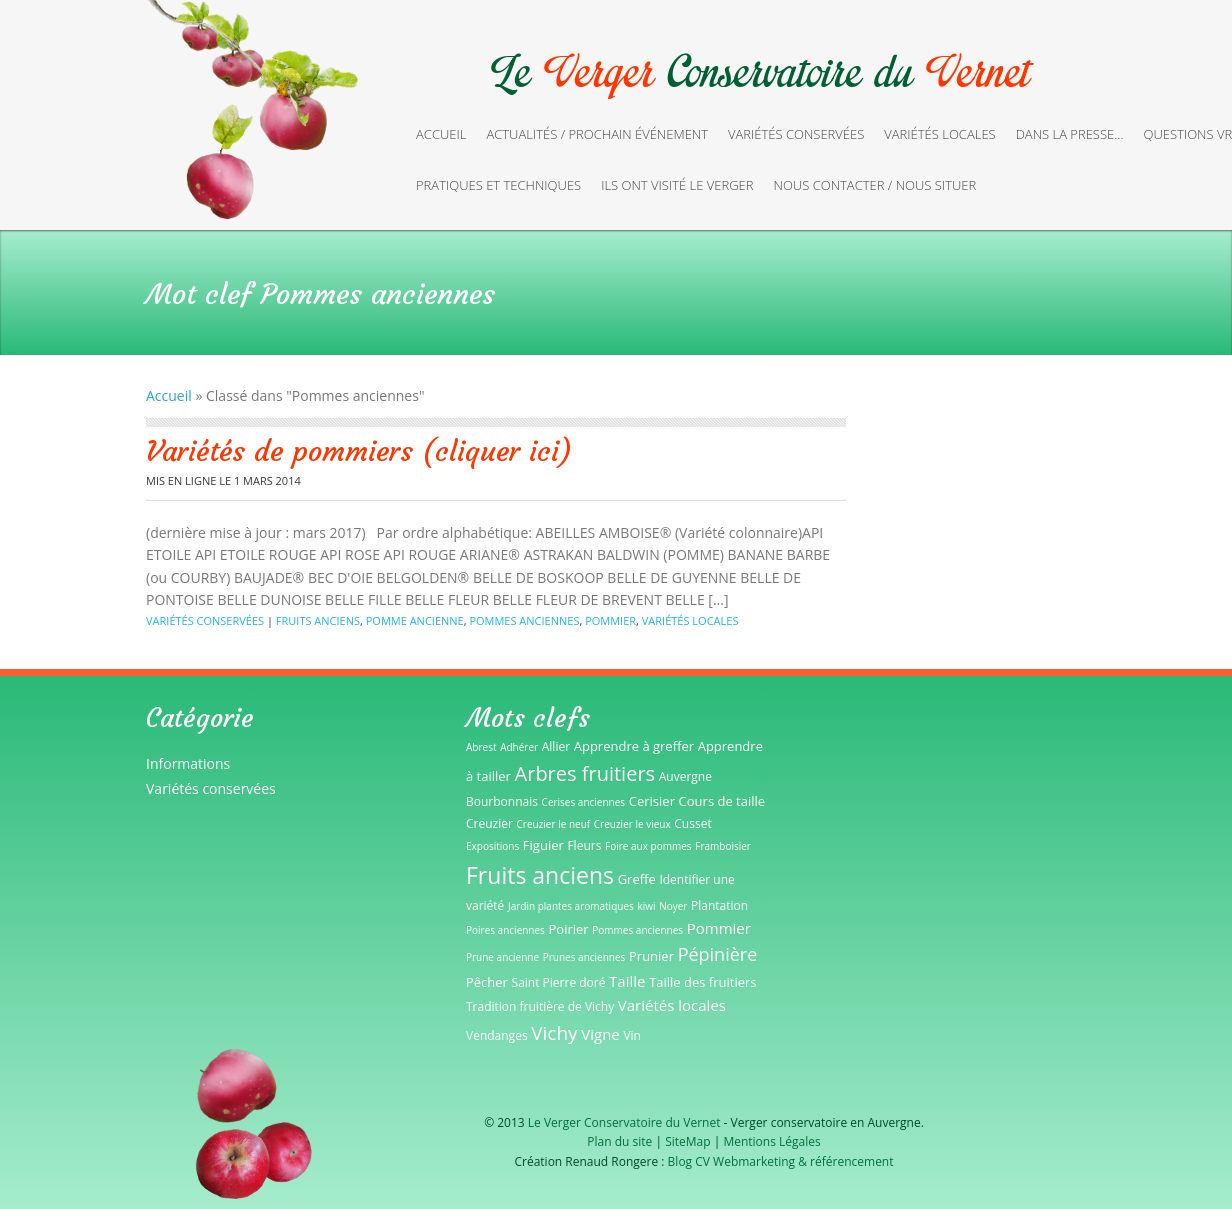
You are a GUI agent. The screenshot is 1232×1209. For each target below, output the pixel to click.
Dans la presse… (1070, 134)
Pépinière (718, 954)
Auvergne (685, 776)
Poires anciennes (505, 930)
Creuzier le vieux (632, 824)
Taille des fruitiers (702, 982)
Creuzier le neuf (554, 824)
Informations (188, 763)
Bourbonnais (502, 801)
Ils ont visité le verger (677, 185)
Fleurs (584, 845)
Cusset (692, 823)
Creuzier (489, 823)
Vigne (600, 1034)
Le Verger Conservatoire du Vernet (624, 1122)
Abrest (481, 747)
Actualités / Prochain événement (597, 134)
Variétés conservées (796, 134)
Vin (632, 1035)
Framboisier (723, 846)
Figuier (543, 845)
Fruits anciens (318, 620)
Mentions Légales (771, 1141)
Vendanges (497, 1035)
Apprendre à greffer (634, 746)
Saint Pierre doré (559, 982)
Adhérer (519, 747)
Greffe (637, 879)
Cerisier (652, 801)
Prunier (651, 956)
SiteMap (687, 1141)
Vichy (554, 1033)
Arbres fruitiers (585, 773)
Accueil (441, 134)
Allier (556, 746)
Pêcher (487, 982)
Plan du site (619, 1141)
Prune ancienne (502, 957)
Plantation (719, 905)
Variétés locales (939, 134)
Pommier (610, 620)
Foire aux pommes (648, 846)
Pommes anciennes (524, 620)
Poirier (569, 929)
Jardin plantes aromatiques (571, 906)
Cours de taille (722, 801)
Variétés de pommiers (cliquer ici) (359, 451)
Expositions (492, 846)
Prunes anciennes (584, 957)
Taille (627, 981)
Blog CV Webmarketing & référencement (781, 1161)
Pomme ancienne (415, 620)
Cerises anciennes (584, 802)
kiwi (646, 906)
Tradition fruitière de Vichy (540, 1006)
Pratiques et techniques (498, 185)
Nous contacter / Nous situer (875, 185)
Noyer (673, 906)
